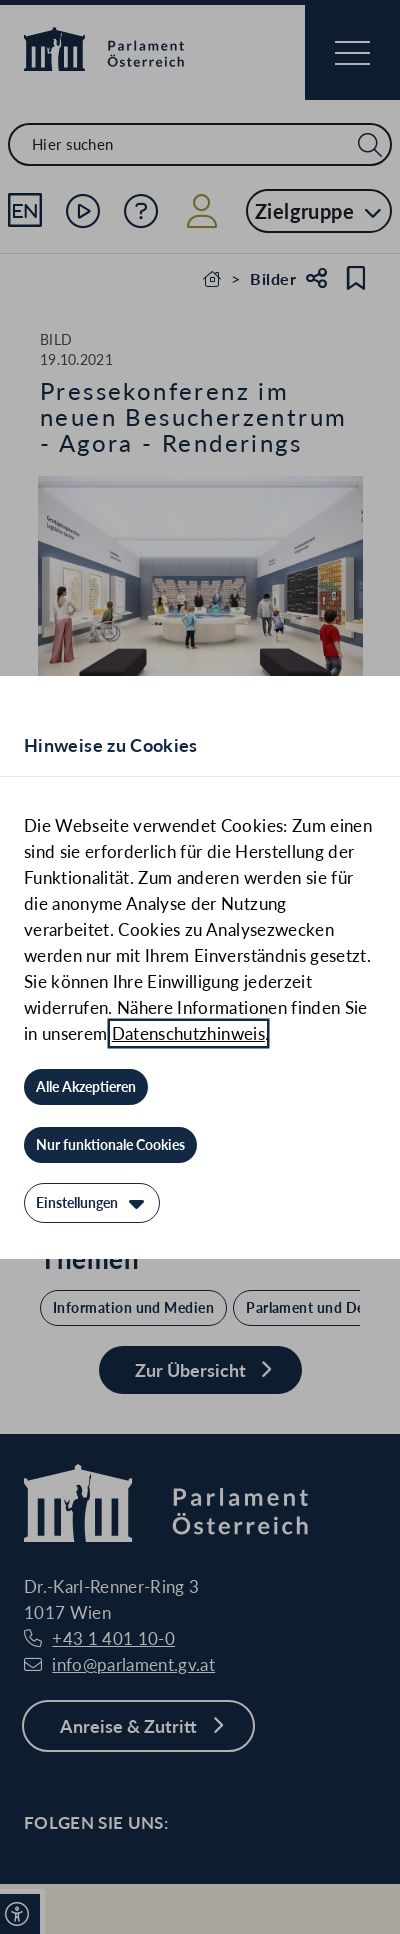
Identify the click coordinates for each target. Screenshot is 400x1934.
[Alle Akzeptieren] (86, 1087)
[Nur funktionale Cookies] (110, 1145)
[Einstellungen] (92, 1203)
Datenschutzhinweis (188, 1033)
